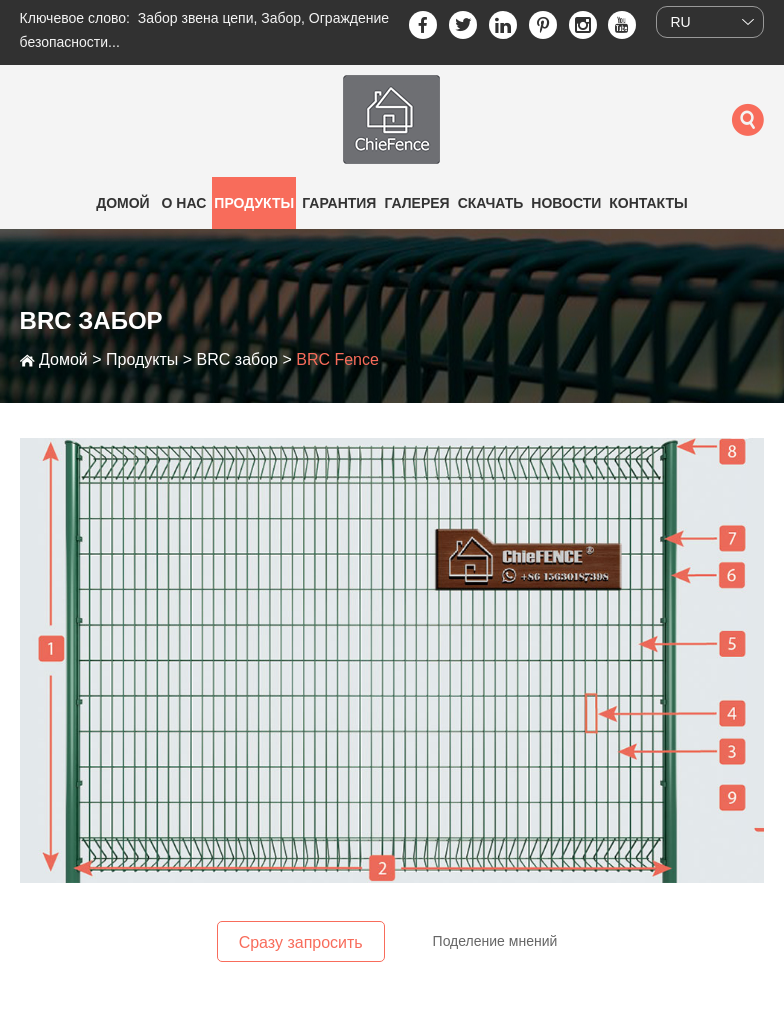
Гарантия (339, 203)
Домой (122, 203)
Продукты (254, 203)
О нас (184, 203)
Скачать (491, 203)
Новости (566, 203)
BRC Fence (337, 359)
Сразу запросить (301, 942)
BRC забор (237, 359)
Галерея (416, 203)
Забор (281, 18)
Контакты (648, 203)
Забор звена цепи (196, 18)
